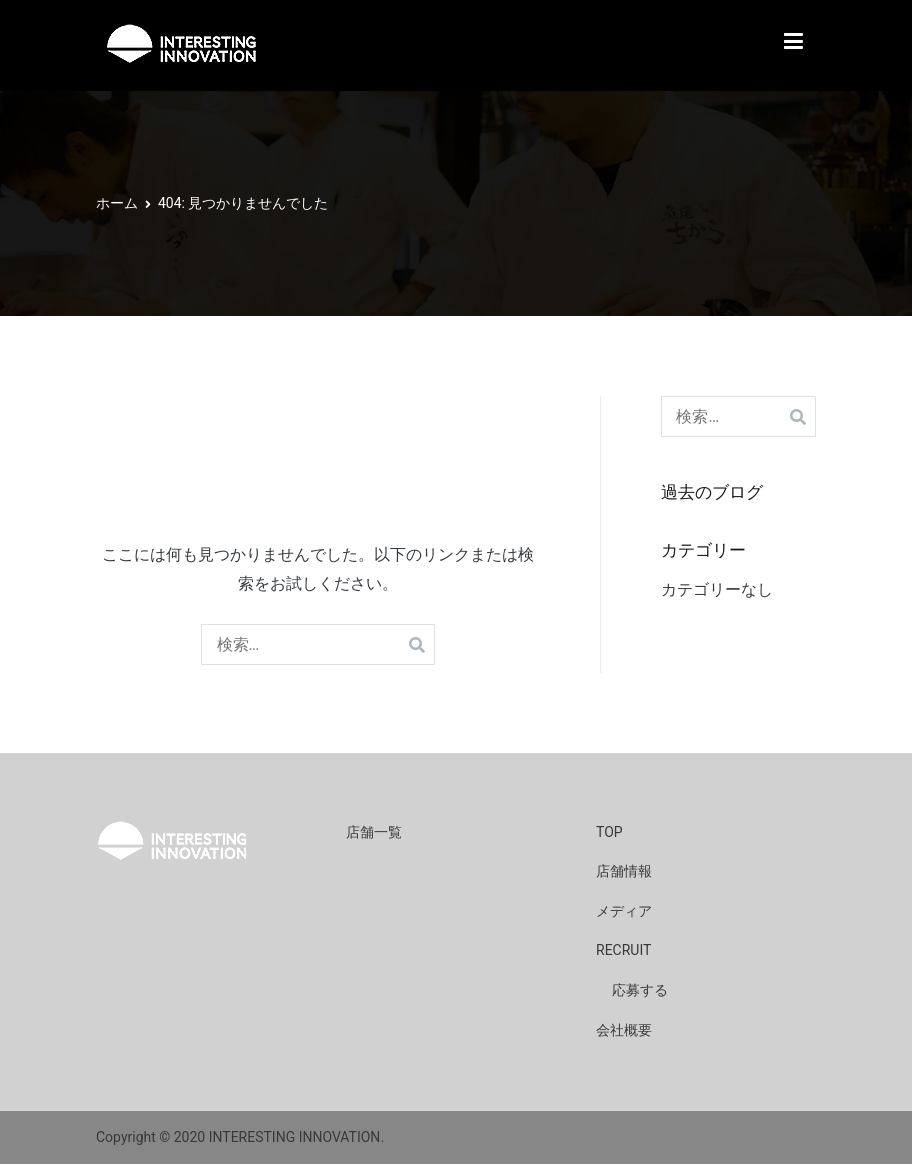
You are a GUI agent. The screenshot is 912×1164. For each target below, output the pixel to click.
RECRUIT (623, 950)
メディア (624, 911)
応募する (640, 990)
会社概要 (624, 1030)
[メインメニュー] (793, 45)
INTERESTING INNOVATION (295, 1137)
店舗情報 (624, 871)
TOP (609, 832)
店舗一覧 (374, 832)
